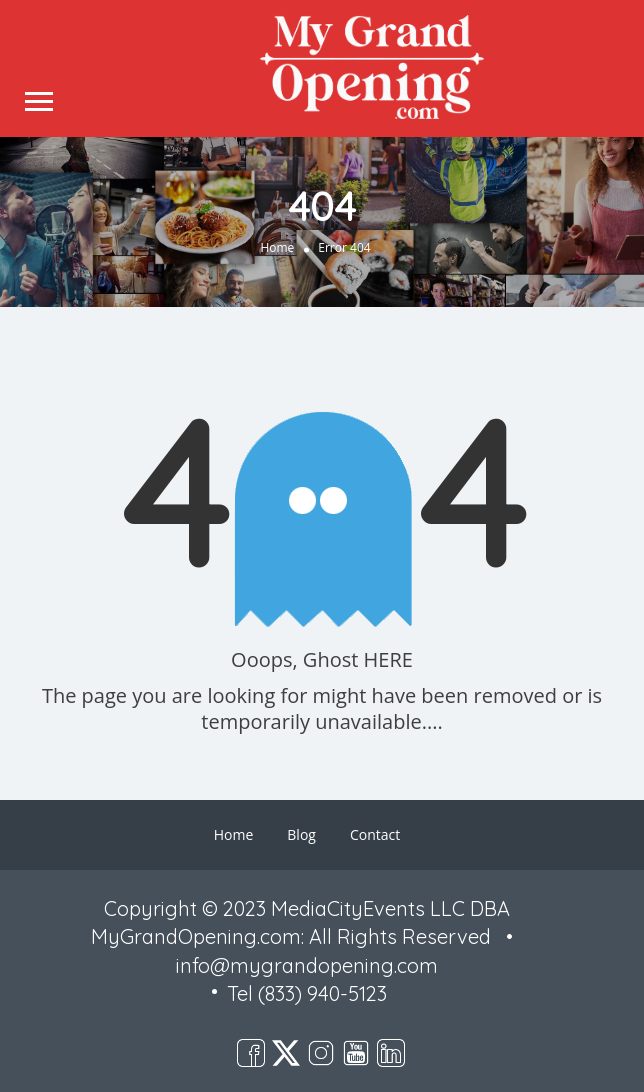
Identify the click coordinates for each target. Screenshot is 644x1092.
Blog (301, 834)
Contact (375, 834)
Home (277, 246)
